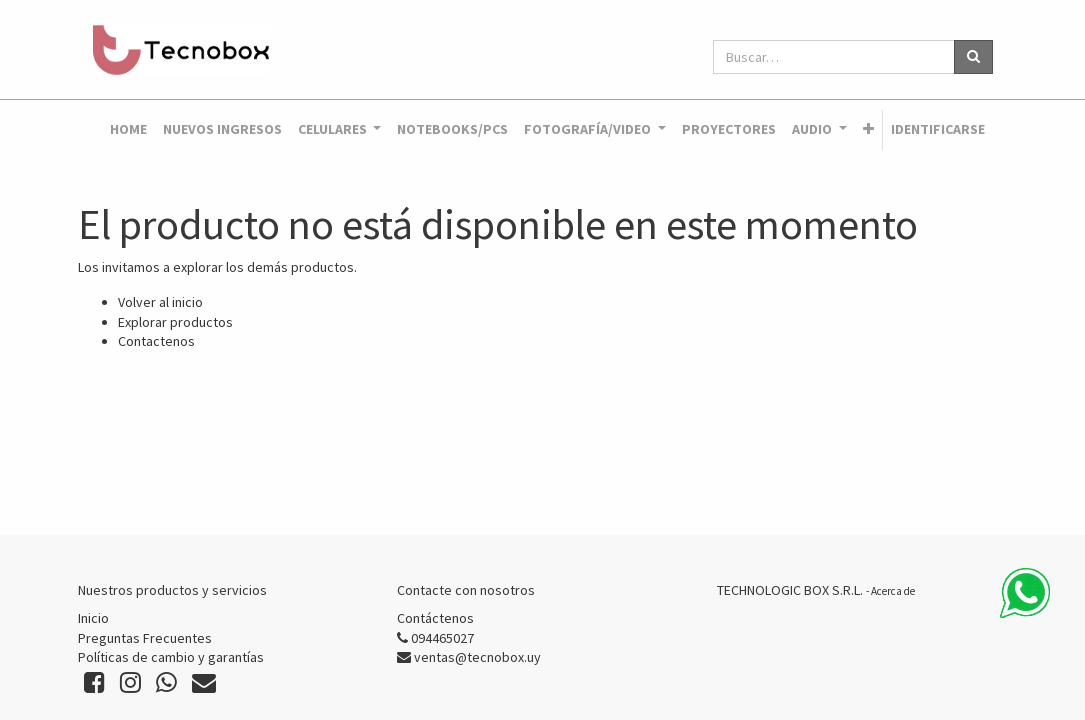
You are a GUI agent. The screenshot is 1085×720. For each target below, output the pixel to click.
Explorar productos (175, 322)
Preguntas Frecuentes (145, 638)
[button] (868, 130)
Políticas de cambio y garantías (171, 657)
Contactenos (156, 341)
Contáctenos (435, 618)
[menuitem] (128, 130)
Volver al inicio (160, 302)
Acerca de (893, 591)
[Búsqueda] (973, 57)
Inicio (93, 618)
